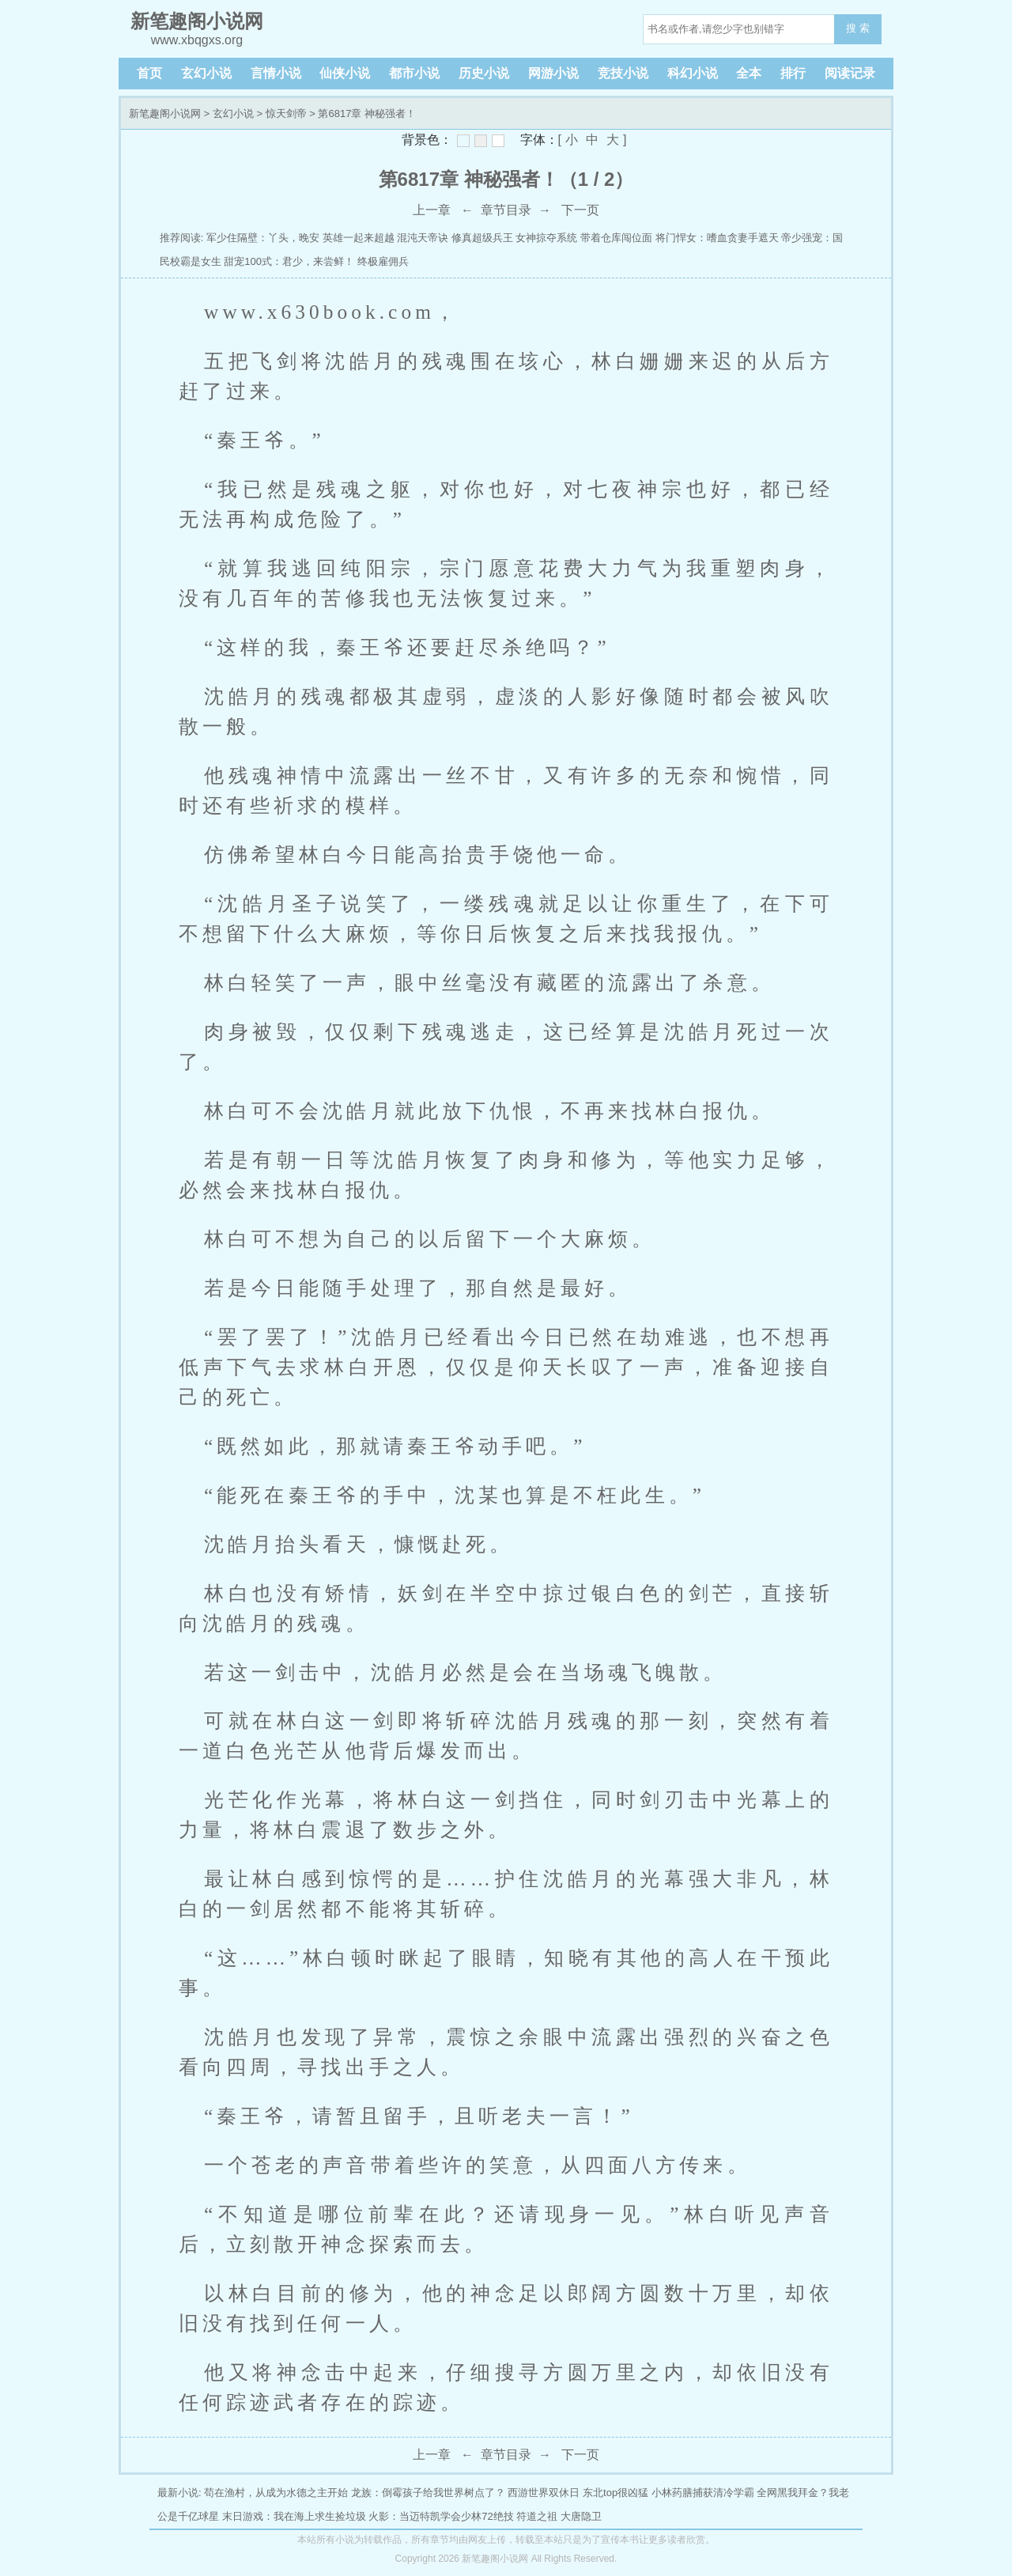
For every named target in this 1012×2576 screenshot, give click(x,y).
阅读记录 (850, 73)
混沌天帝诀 (422, 238)
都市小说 (414, 73)
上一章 (432, 210)
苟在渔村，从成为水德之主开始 (276, 2492)
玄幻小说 (206, 73)
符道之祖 (536, 2516)
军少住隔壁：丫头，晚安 (262, 238)
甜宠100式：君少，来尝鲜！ (289, 261)
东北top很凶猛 (615, 2492)
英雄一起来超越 (359, 238)
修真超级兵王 (482, 238)
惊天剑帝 (286, 113)
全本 (748, 73)
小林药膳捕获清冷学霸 (702, 2492)
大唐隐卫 (581, 2516)
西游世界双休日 (544, 2492)
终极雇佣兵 (383, 261)
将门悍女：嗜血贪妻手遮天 (717, 238)
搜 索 (858, 28)
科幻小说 (692, 73)
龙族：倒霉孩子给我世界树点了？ (428, 2492)
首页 (149, 73)
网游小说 (553, 73)
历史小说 (484, 73)
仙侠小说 (344, 73)
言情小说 (276, 73)
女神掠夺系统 (546, 238)
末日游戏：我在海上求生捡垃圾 (294, 2516)
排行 (793, 73)
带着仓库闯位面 (616, 238)
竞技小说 (623, 73)
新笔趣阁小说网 (165, 113)
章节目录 (506, 210)
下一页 (580, 210)
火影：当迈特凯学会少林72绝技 (440, 2516)
